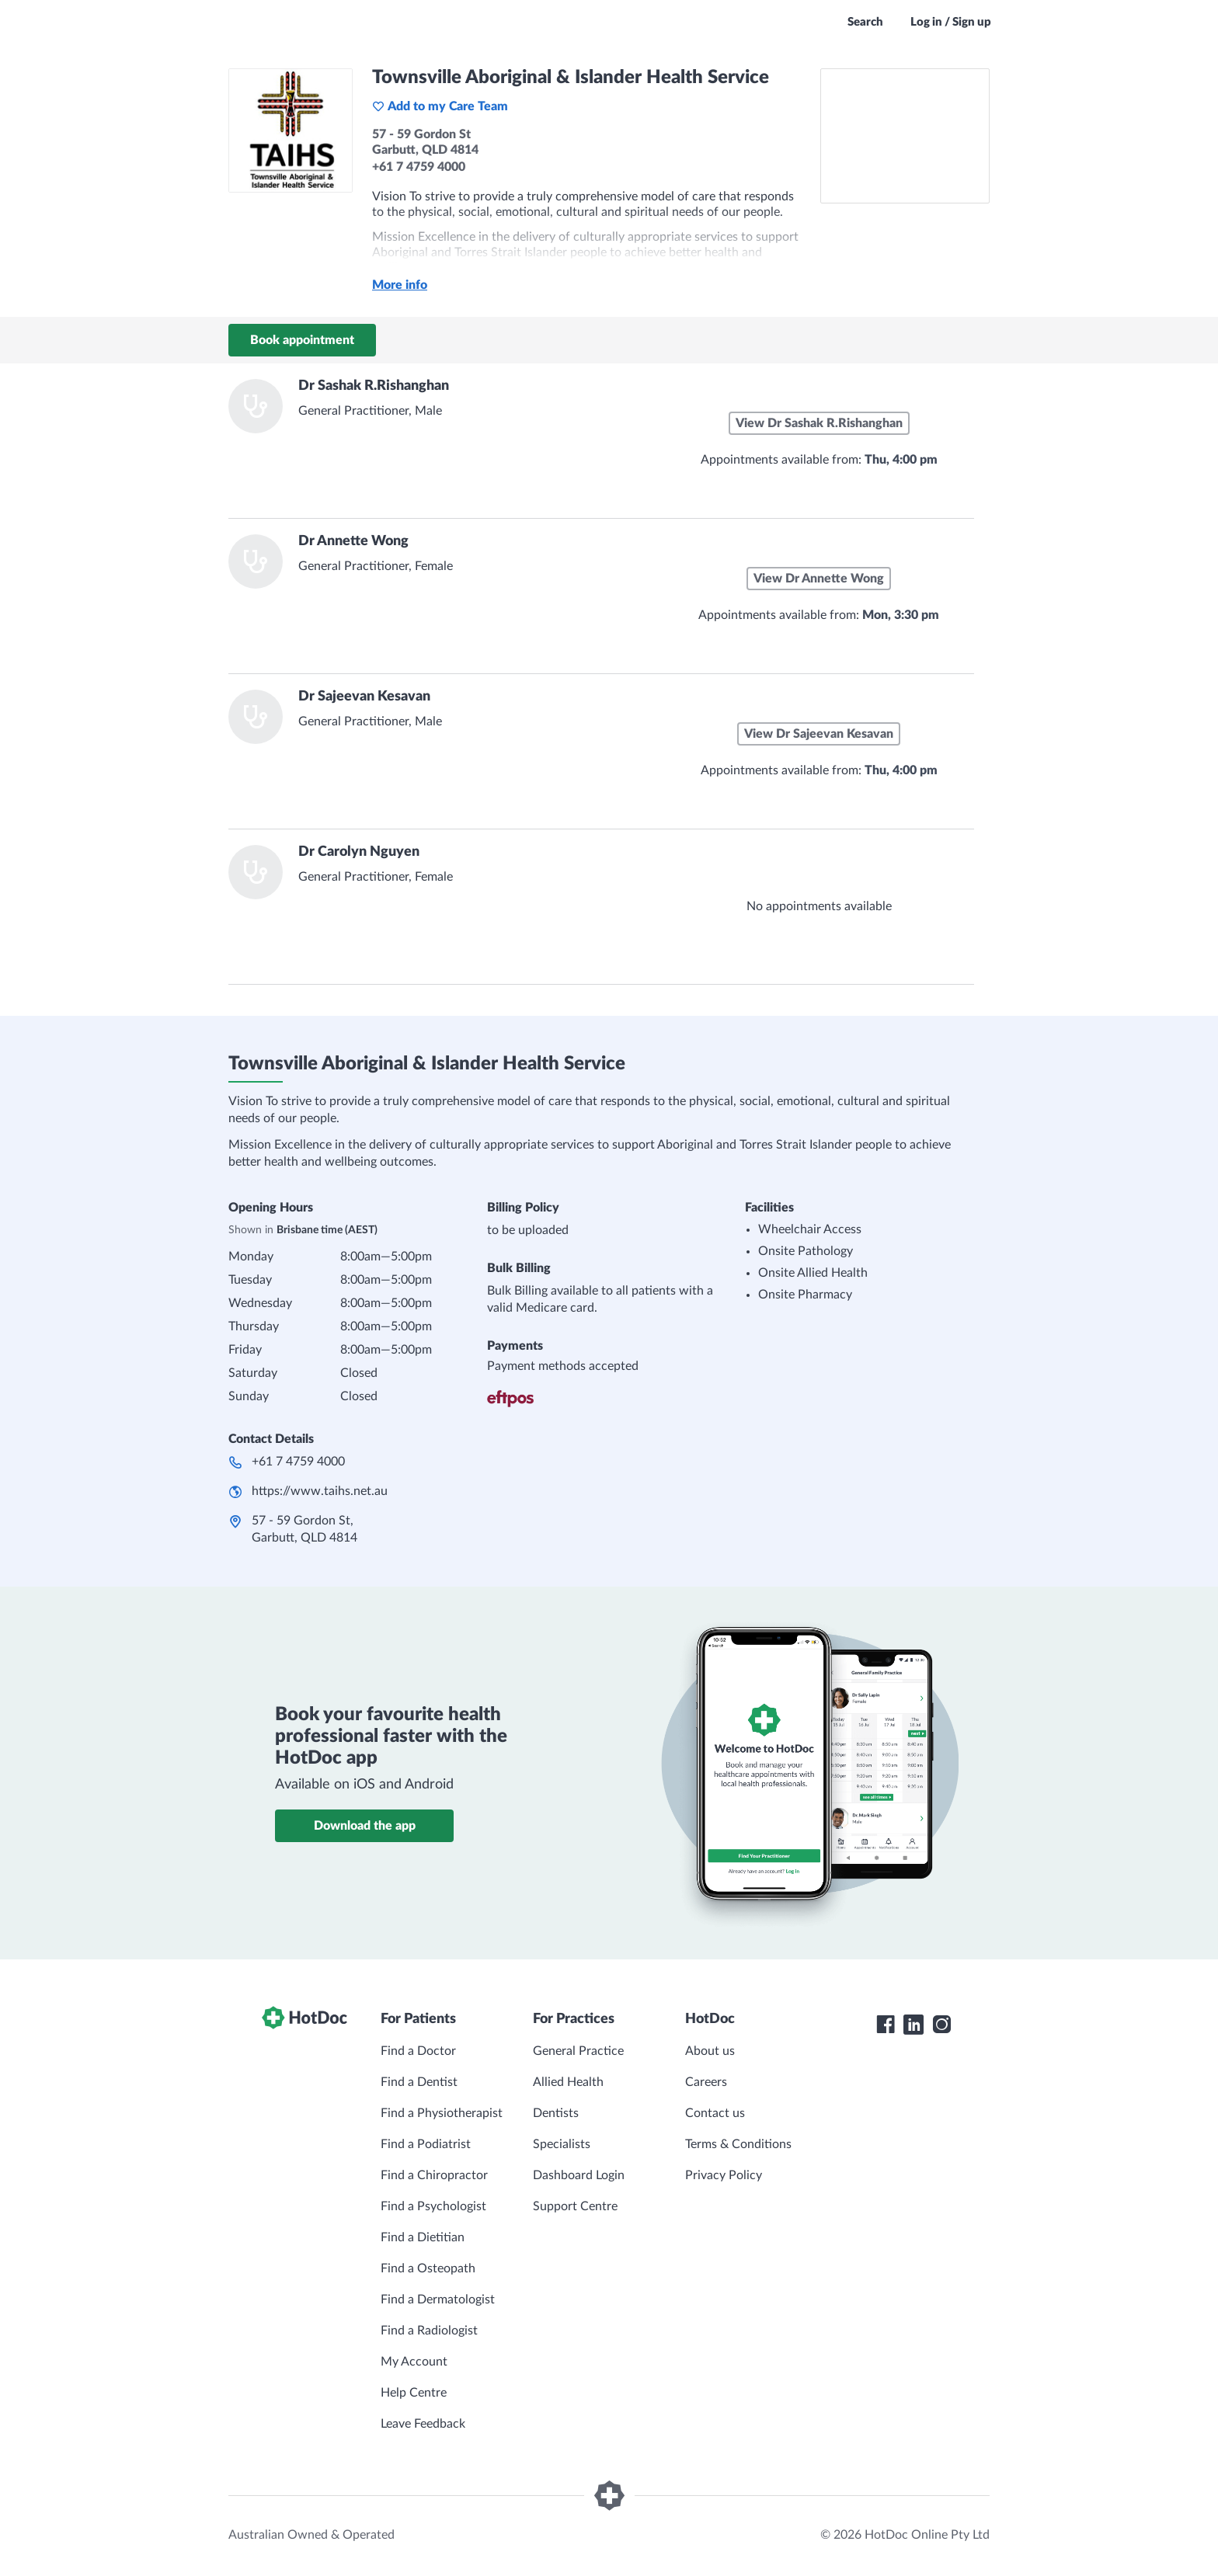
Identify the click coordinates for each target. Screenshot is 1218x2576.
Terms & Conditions (738, 2144)
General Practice (578, 2051)
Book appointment (302, 340)
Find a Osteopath (428, 2268)
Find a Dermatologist (438, 2299)
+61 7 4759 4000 (298, 1461)
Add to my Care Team (440, 106)
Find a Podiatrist (426, 2144)
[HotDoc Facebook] (886, 2025)
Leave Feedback (423, 2424)
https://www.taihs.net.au (320, 1491)
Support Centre (575, 2206)
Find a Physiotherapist (442, 2113)
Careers (706, 2082)
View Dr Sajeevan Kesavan (818, 734)
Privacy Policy (723, 2175)
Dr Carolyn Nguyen (358, 852)
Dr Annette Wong (353, 541)
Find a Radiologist (429, 2330)
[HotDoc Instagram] (941, 2025)
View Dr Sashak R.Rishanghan (819, 423)
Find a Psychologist (433, 2206)
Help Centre (414, 2393)
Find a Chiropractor (434, 2175)
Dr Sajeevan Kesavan (364, 697)
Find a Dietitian (423, 2237)
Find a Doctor (418, 2051)
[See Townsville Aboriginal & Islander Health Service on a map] (905, 136)
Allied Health (568, 2082)
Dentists (556, 2113)
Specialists (561, 2144)
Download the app (365, 1826)
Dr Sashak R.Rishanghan (373, 386)
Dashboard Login (579, 2175)
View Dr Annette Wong (818, 578)
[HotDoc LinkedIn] (913, 2025)
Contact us (715, 2113)
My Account (414, 2361)
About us (710, 2051)
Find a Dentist (419, 2082)
